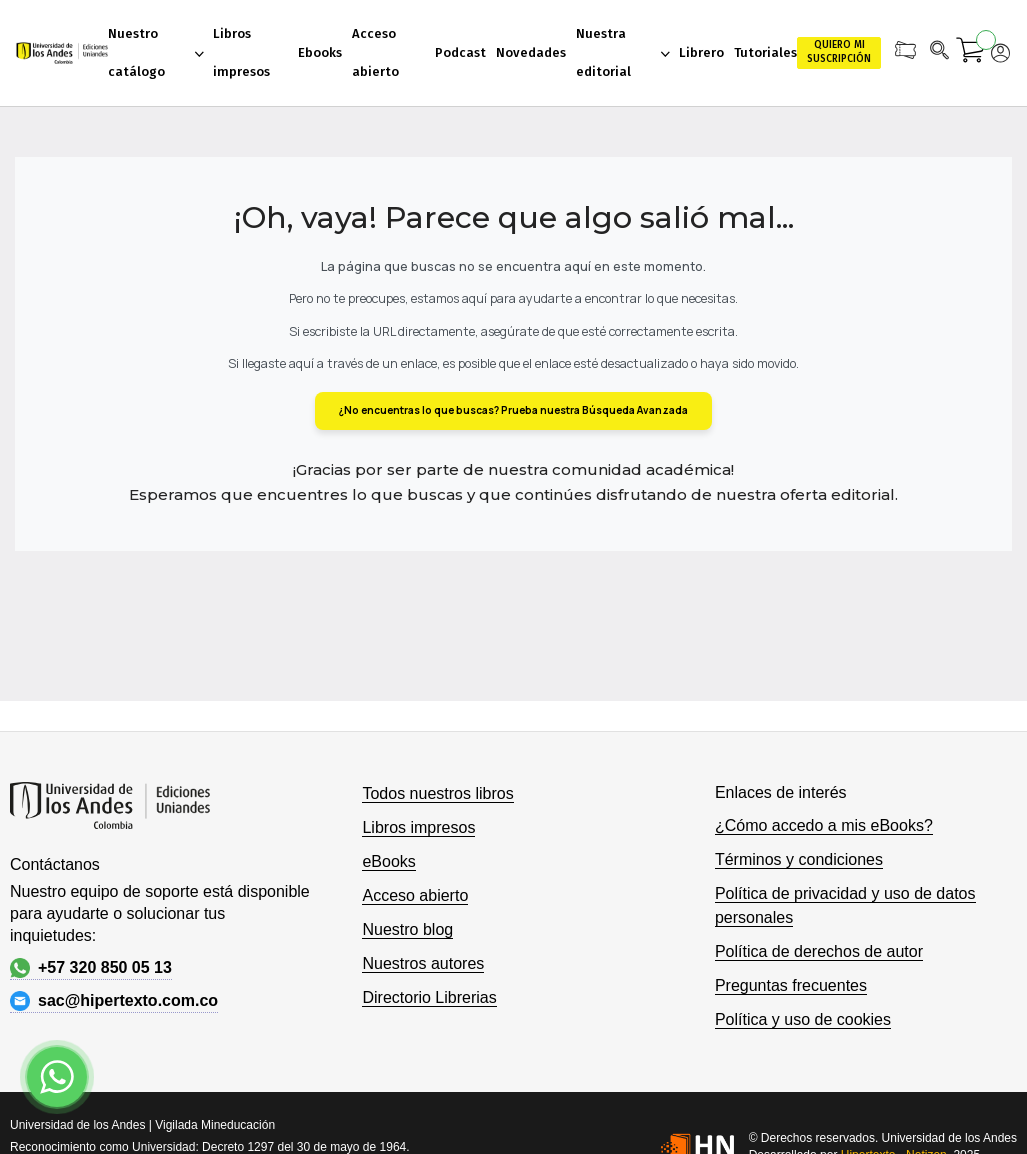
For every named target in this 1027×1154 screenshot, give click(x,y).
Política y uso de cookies (803, 1019)
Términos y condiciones (799, 859)
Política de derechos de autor (819, 951)
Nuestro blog (407, 929)
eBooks (388, 861)
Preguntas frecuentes (791, 985)
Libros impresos (418, 827)
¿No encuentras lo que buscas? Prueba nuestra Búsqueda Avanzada (513, 410)
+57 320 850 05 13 (91, 968)
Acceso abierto (415, 895)
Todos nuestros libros (437, 793)
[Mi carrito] (971, 53)
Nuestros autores (423, 963)
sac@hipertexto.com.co (114, 1001)
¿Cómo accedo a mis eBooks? (824, 825)
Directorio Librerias (429, 997)
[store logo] (61, 53)
